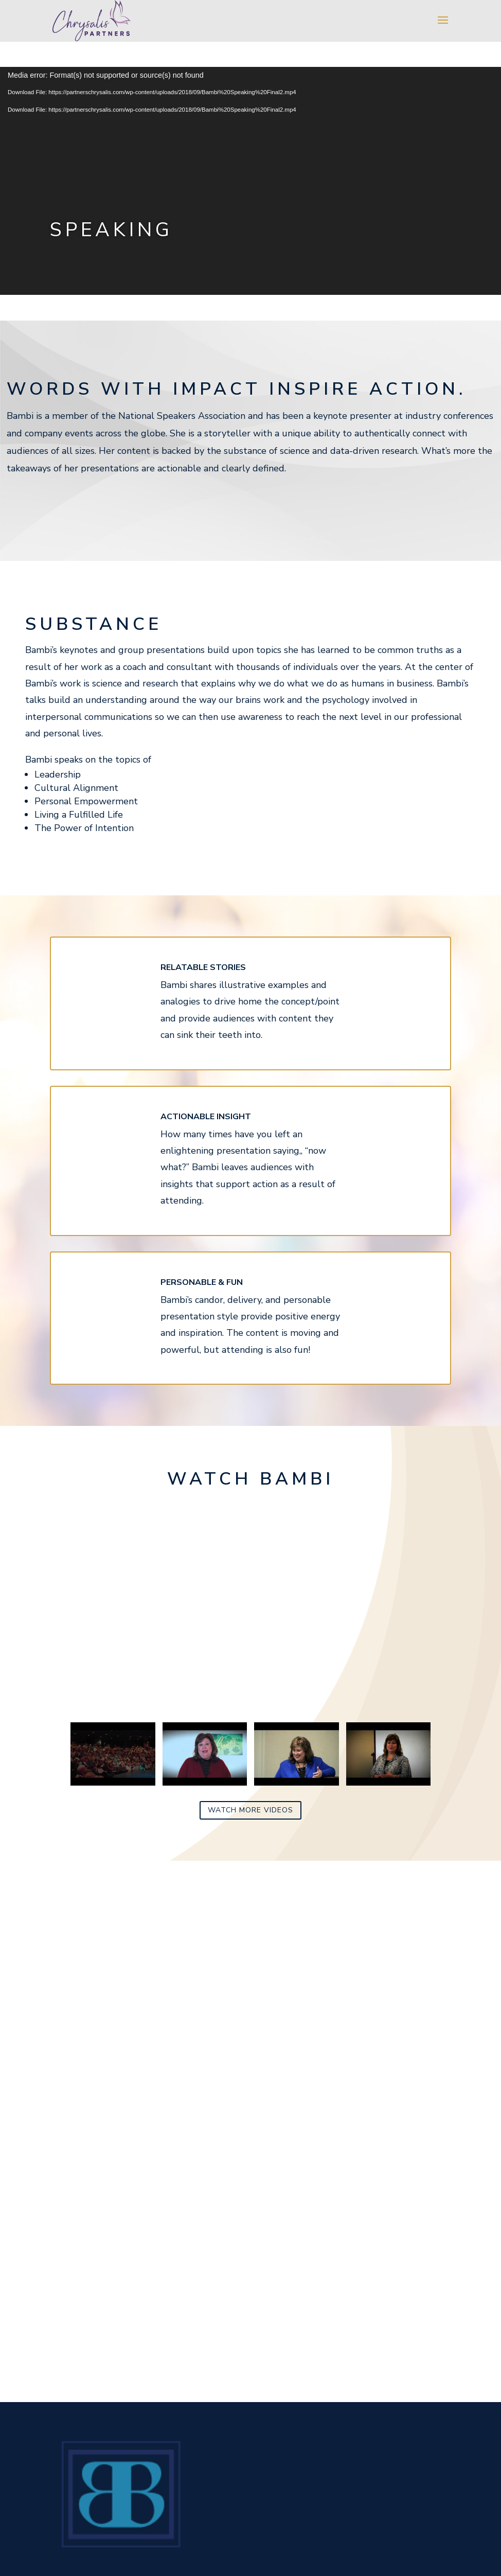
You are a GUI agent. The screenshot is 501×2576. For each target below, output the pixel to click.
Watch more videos (250, 1810)
